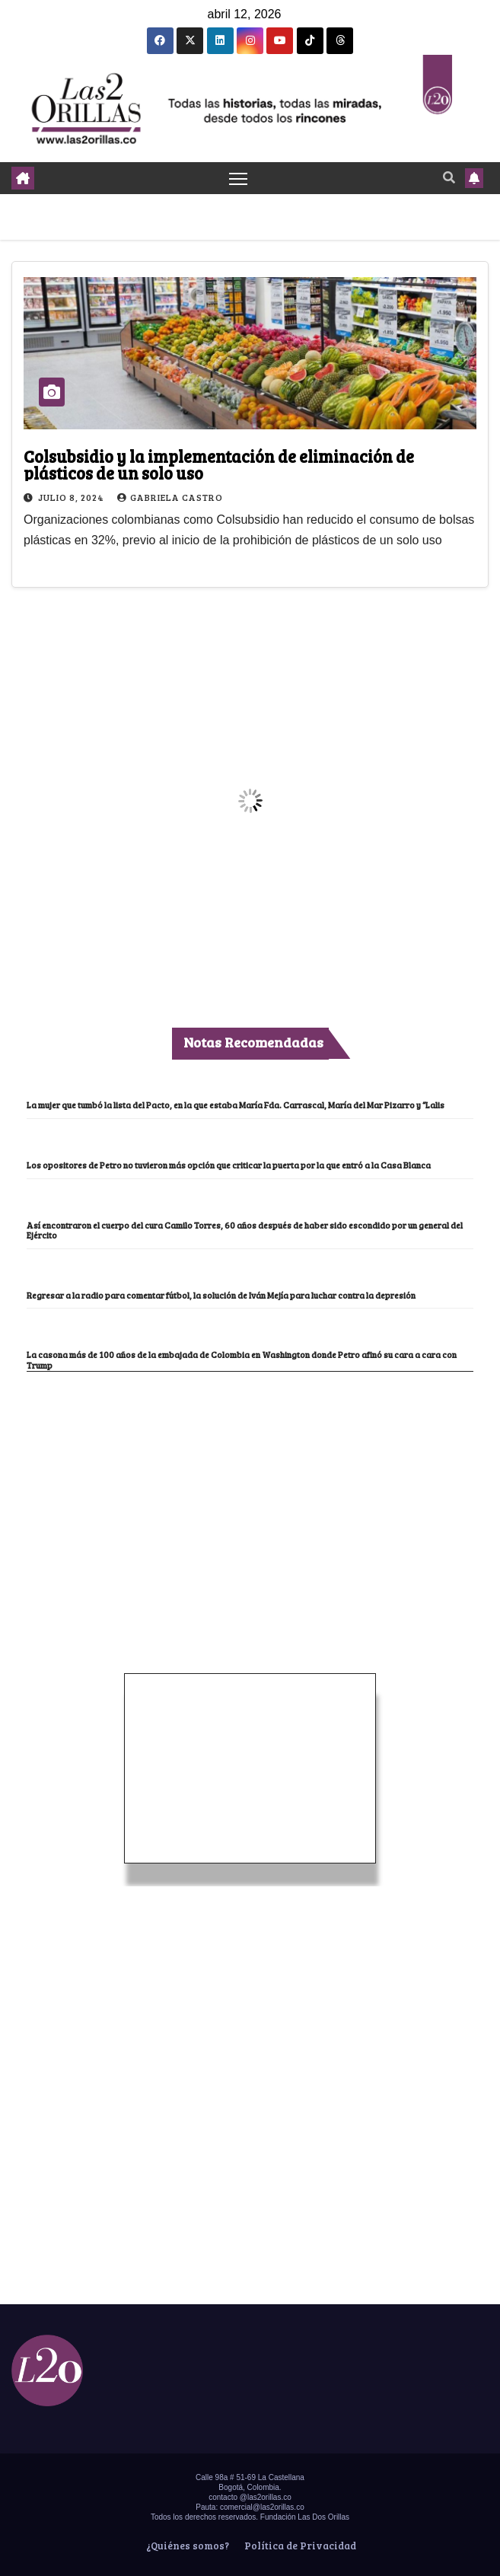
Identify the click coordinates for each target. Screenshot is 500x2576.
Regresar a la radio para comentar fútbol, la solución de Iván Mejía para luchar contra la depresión (221, 1295)
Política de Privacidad (299, 2545)
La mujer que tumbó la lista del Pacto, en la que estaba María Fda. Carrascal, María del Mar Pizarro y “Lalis (235, 1105)
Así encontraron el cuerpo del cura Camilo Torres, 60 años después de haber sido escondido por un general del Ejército (245, 1230)
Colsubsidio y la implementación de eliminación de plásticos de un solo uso (219, 464)
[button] (449, 177)
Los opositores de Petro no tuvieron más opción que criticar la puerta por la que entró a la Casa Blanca (229, 1165)
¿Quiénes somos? (186, 2545)
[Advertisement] (250, 1486)
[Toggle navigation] (238, 178)
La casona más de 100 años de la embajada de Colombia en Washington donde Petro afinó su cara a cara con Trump (242, 1360)
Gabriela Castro (170, 497)
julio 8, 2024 (72, 497)
